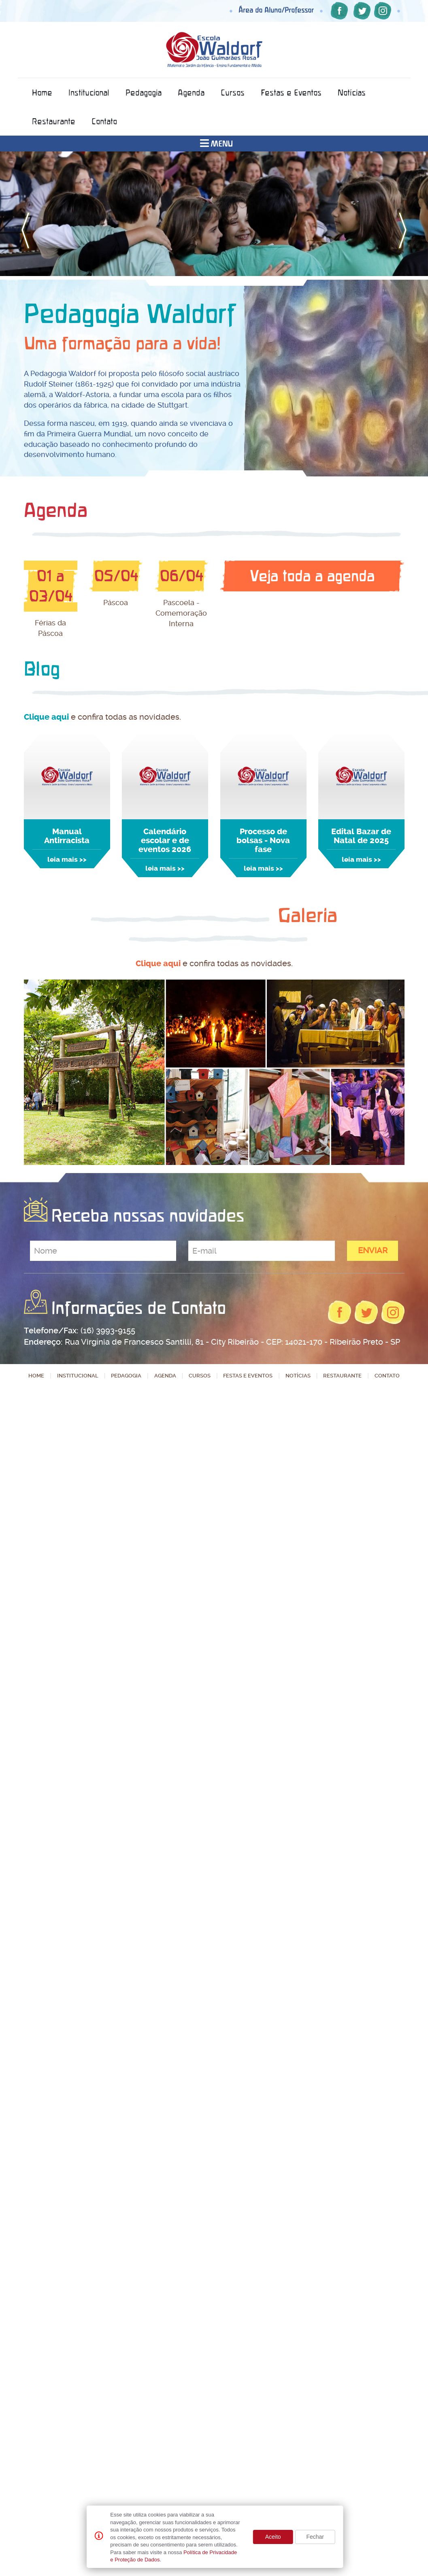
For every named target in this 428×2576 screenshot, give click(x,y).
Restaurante (53, 121)
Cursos (233, 92)
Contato (104, 121)
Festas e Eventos (291, 92)
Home (42, 92)
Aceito (273, 2536)
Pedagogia (144, 92)
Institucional (88, 92)
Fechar (315, 2536)
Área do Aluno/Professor (276, 10)
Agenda (191, 92)
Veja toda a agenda (312, 575)
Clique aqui (46, 717)
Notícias (352, 92)
